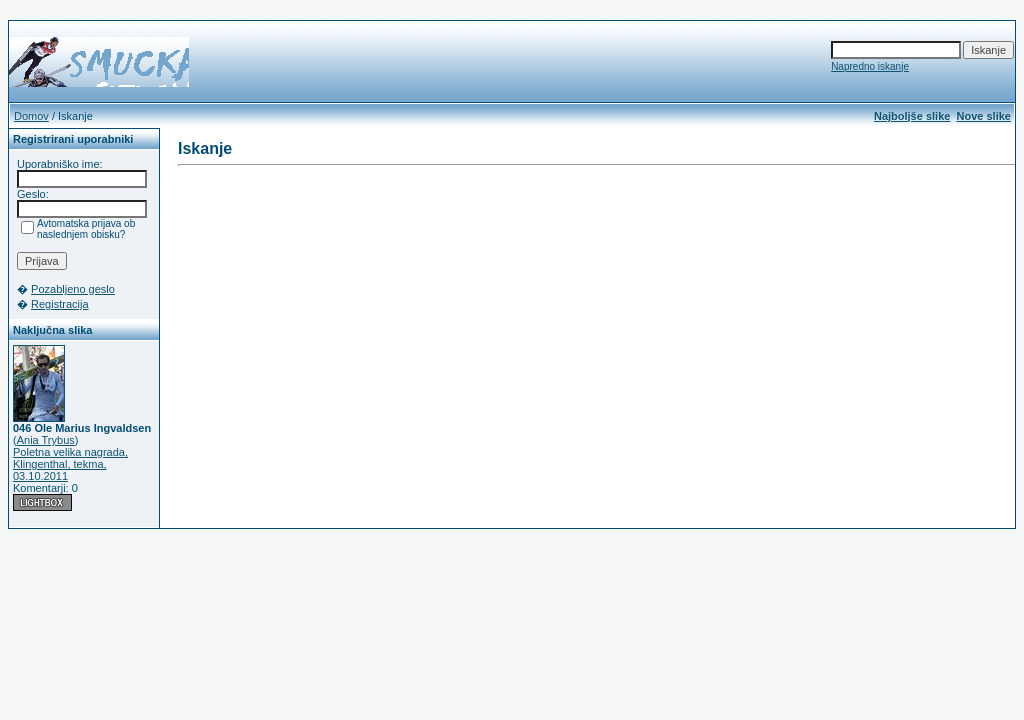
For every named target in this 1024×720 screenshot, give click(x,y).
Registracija (59, 304)
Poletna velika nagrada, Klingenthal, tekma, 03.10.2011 (70, 464)
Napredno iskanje (870, 66)
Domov (31, 116)
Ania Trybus (46, 440)
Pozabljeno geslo (73, 289)
